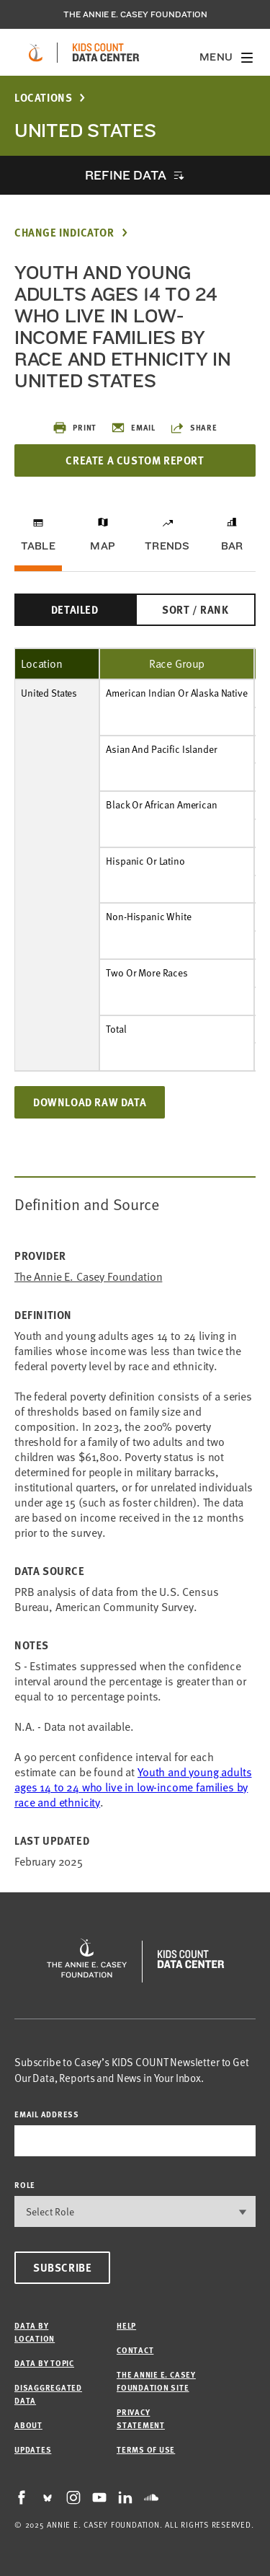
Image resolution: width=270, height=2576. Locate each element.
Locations (43, 97)
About (28, 2425)
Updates (32, 2449)
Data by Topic (44, 2362)
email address (46, 2114)
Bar (232, 545)
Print (74, 427)
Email (133, 427)
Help (126, 2325)
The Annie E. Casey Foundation (135, 14)
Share (193, 427)
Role (24, 2184)
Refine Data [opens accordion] (125, 174)
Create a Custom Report (135, 460)
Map (102, 545)
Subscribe (62, 2267)
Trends (167, 545)
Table (38, 545)
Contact (135, 2350)
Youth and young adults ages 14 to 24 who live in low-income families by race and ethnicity (132, 1787)
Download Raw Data (89, 1102)
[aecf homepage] (35, 53)
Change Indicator (64, 232)
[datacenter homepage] (106, 53)
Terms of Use (146, 2449)
